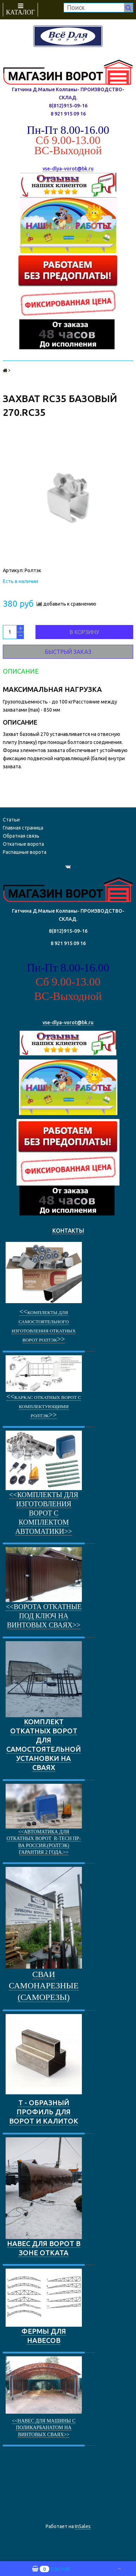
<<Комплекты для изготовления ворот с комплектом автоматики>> (43, 1513)
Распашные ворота (24, 852)
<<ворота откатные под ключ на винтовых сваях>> (44, 1616)
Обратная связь (21, 836)
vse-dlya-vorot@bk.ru (68, 168)
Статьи (11, 820)
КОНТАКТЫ (68, 1230)
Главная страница (23, 828)
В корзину (84, 632)
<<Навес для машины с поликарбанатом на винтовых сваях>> (44, 2427)
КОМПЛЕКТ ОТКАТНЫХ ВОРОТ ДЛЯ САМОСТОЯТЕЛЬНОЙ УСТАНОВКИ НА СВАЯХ (44, 1706)
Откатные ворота (23, 844)
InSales (83, 2526)
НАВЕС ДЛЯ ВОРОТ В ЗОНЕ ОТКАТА (44, 2197)
